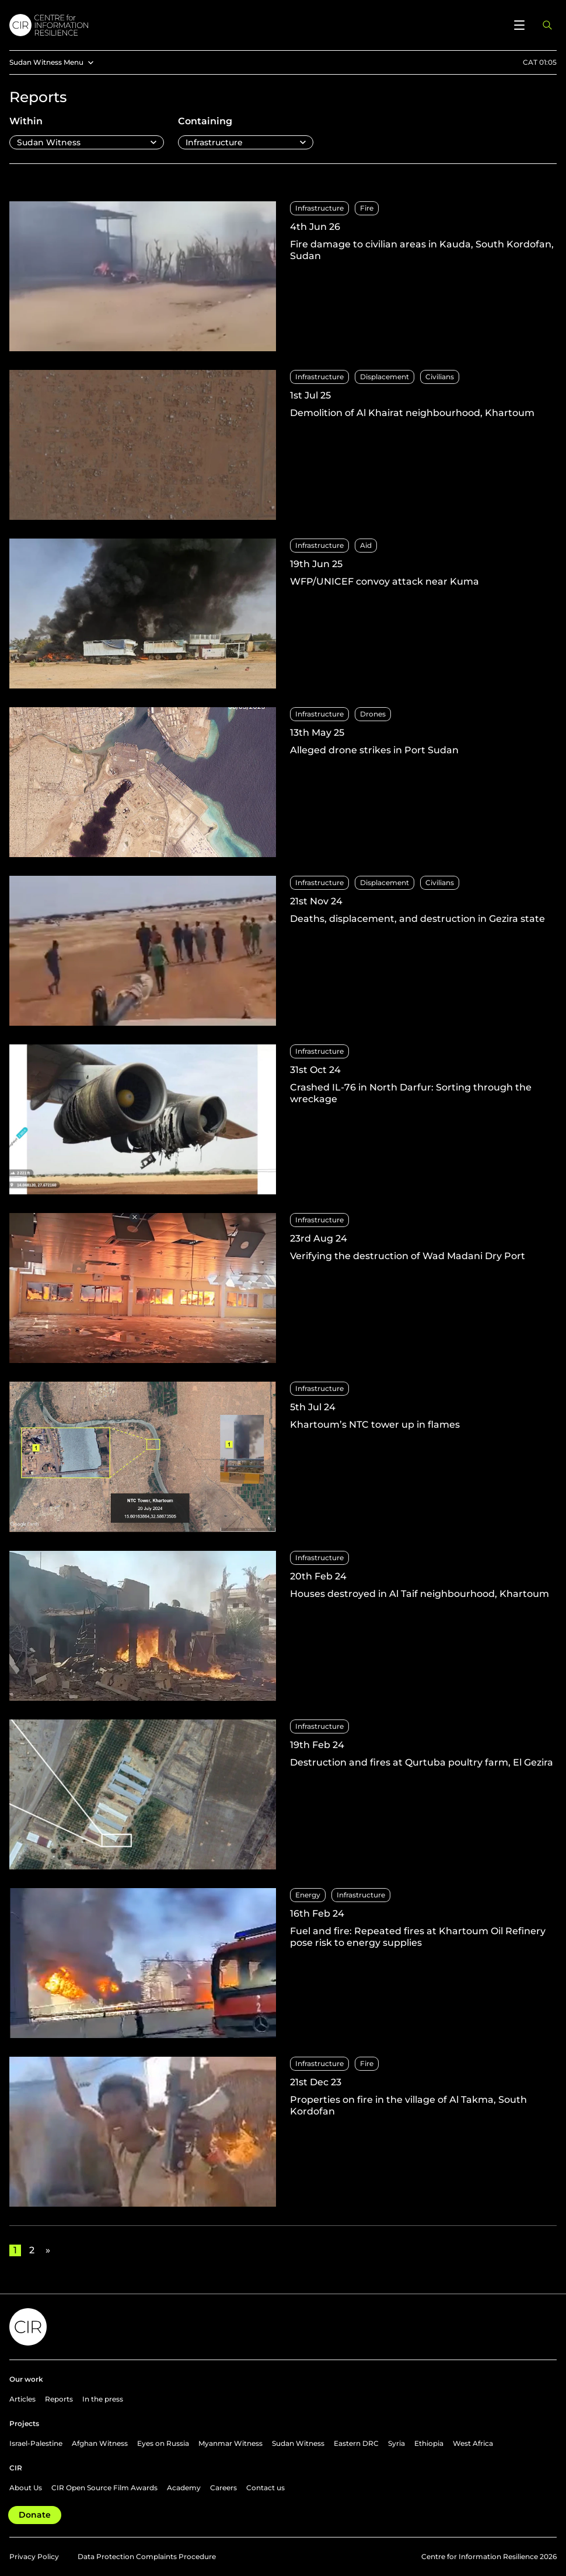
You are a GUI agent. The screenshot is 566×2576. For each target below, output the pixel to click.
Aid (366, 545)
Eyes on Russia (163, 2443)
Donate (35, 2514)
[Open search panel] (547, 25)
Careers (223, 2487)
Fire (366, 208)
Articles (22, 2399)
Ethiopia (428, 2443)
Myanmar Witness (230, 2443)
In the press (102, 2399)
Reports (59, 2399)
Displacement (384, 376)
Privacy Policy (34, 2556)
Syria (396, 2443)
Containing (205, 121)
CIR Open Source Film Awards (104, 2487)
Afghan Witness (100, 2443)
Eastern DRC (356, 2443)
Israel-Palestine (35, 2443)
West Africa (473, 2443)
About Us (25, 2487)
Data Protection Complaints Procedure (147, 2556)
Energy (307, 1894)
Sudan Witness (298, 2443)
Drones (373, 713)
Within (26, 121)
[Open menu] (519, 25)
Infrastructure (319, 208)
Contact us (265, 2487)
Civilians (439, 376)
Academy (184, 2487)
